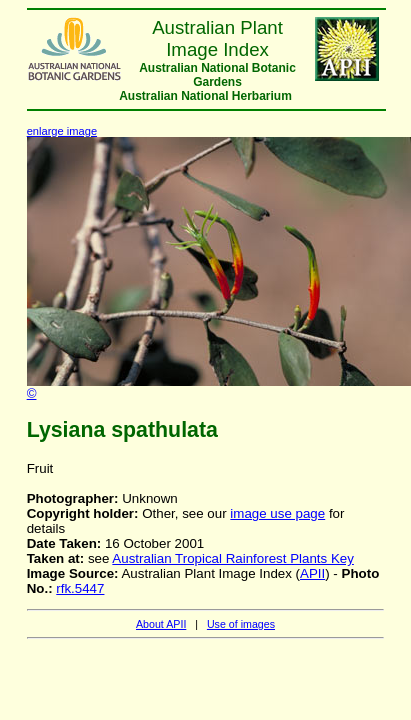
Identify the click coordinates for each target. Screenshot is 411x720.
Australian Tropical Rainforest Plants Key (233, 558)
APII (312, 573)
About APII (161, 624)
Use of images (241, 624)
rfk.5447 (80, 588)
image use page (277, 513)
